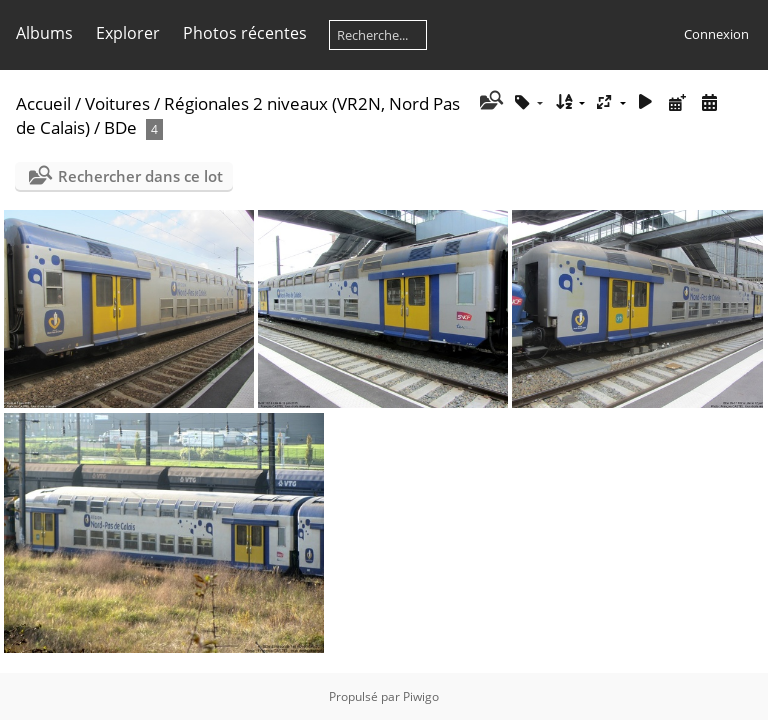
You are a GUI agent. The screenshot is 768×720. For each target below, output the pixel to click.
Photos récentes (245, 33)
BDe (120, 127)
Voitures (117, 103)
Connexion (716, 34)
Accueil (43, 103)
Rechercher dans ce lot (140, 176)
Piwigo (421, 696)
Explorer (128, 33)
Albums (44, 33)
